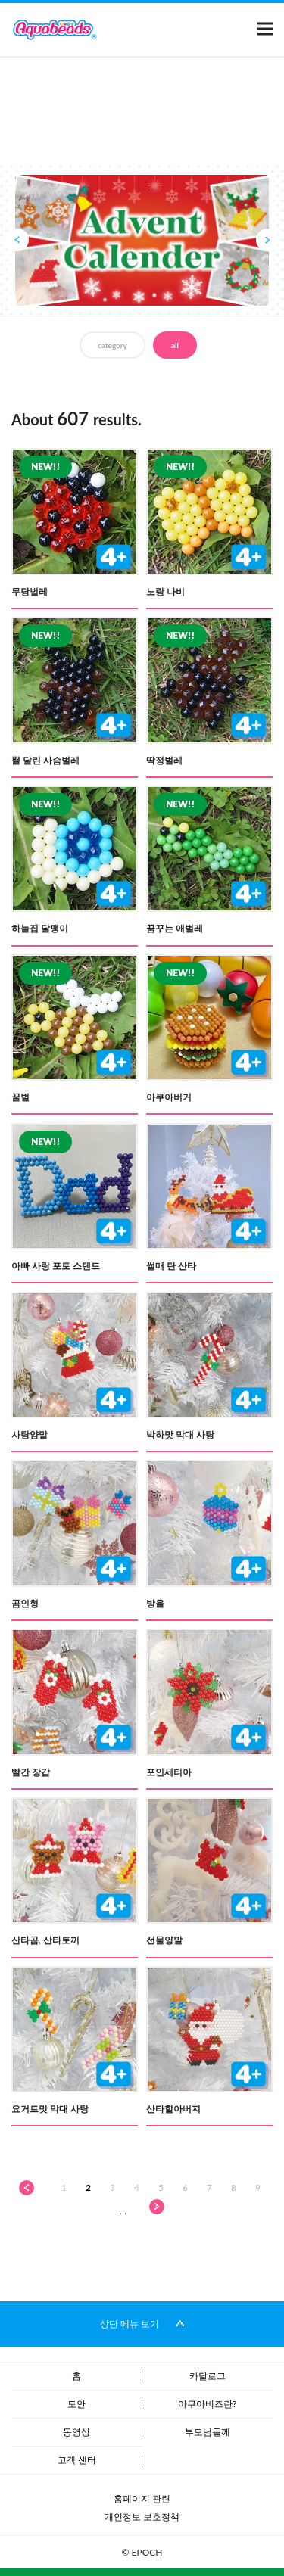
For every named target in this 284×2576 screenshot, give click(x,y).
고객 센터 (77, 2460)
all (175, 345)
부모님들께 (207, 2432)
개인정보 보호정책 (142, 2516)
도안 (76, 2404)
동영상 (76, 2432)
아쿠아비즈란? (207, 2404)
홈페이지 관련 (142, 2498)
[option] (142, 240)
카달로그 (207, 2376)
